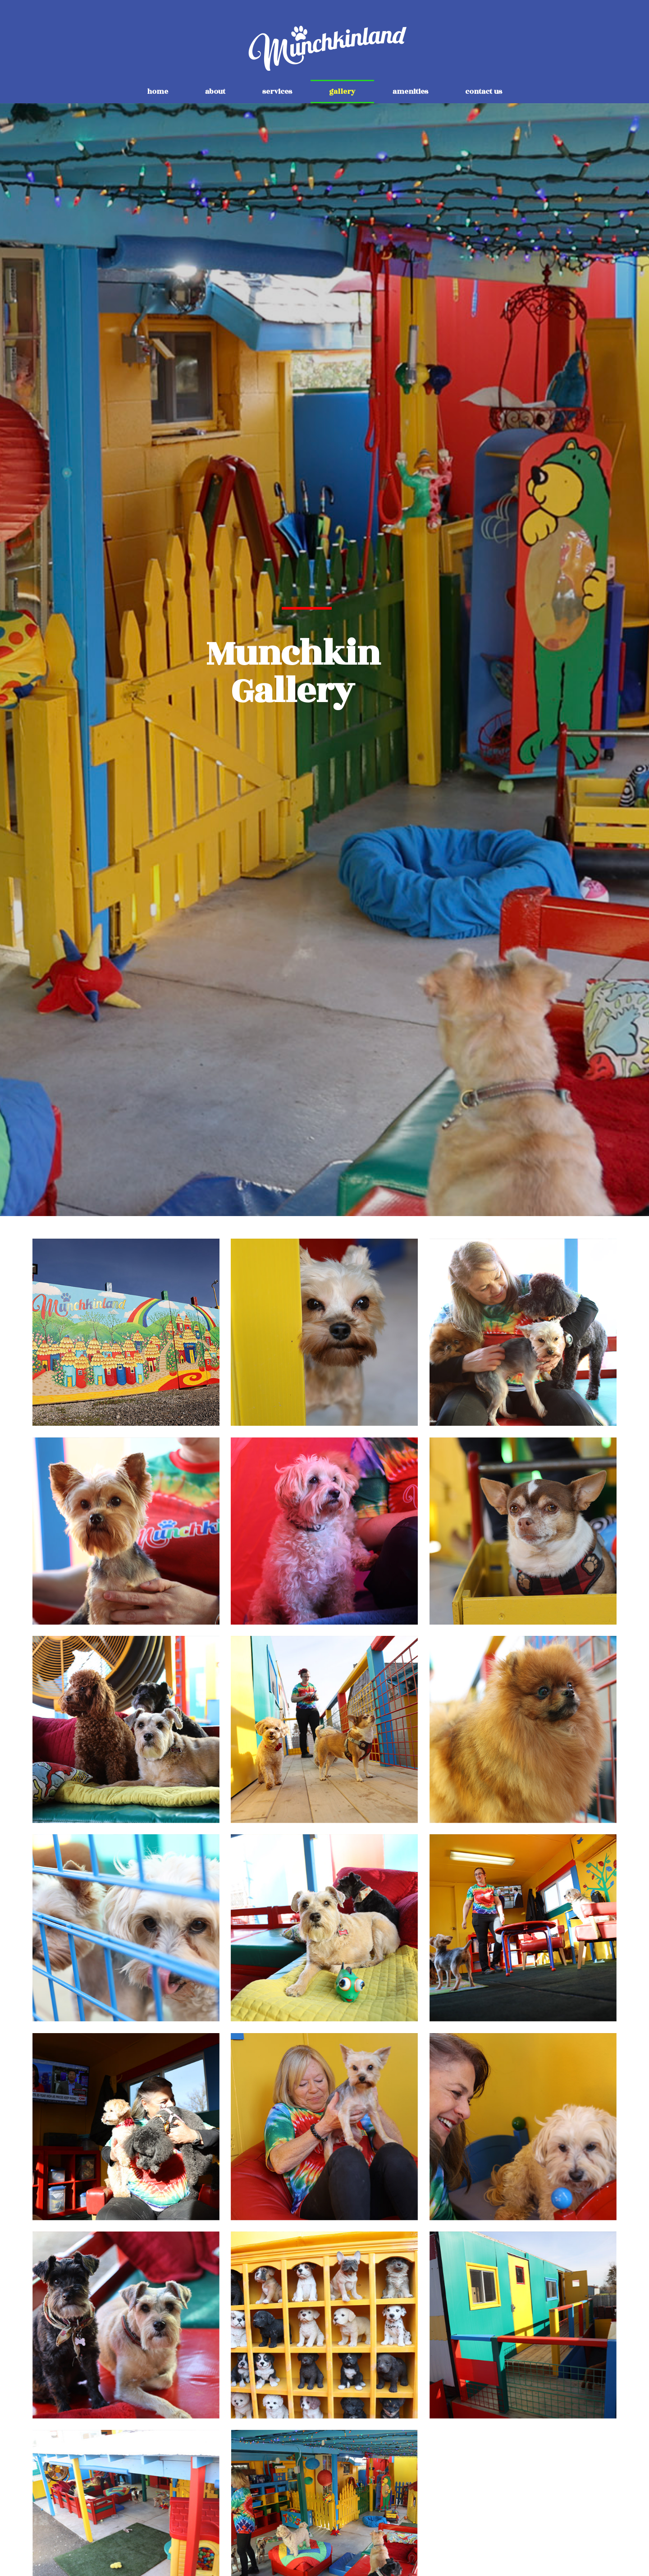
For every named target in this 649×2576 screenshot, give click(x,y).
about (215, 91)
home (157, 91)
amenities (410, 91)
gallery (342, 91)
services (277, 91)
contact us (483, 91)
